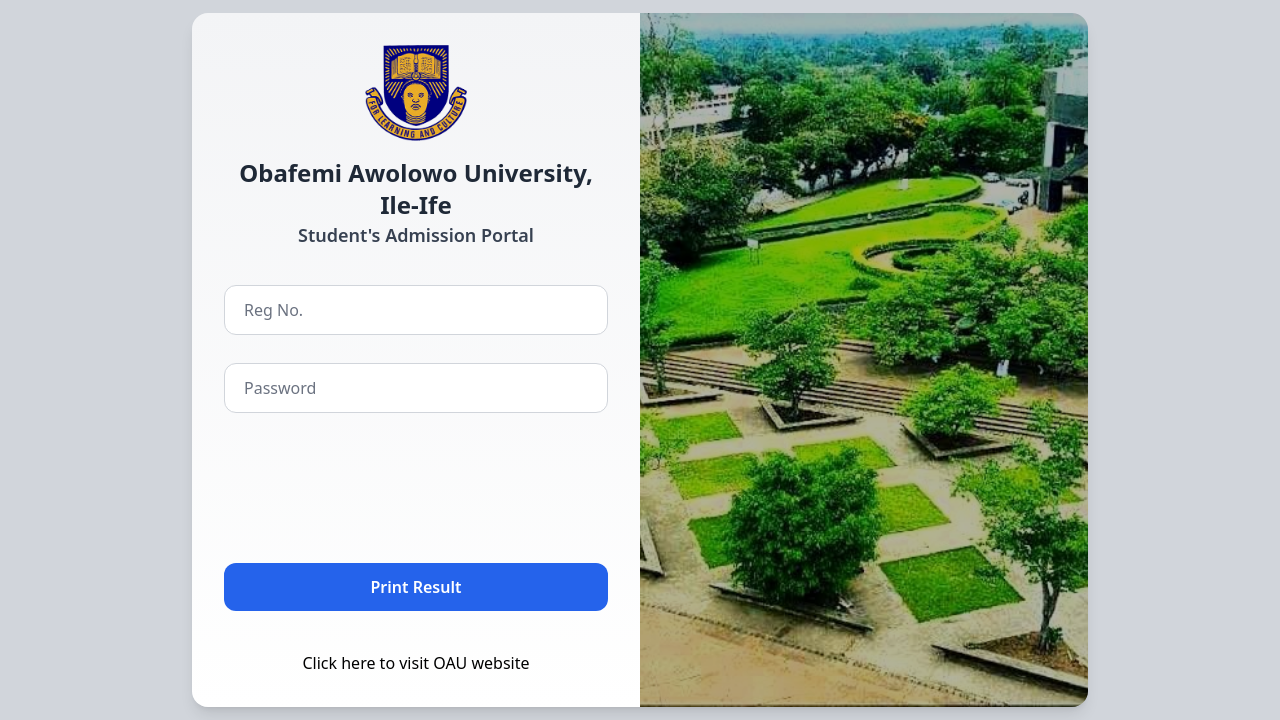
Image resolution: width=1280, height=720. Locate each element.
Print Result (416, 587)
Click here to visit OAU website (415, 663)
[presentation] (376, 484)
